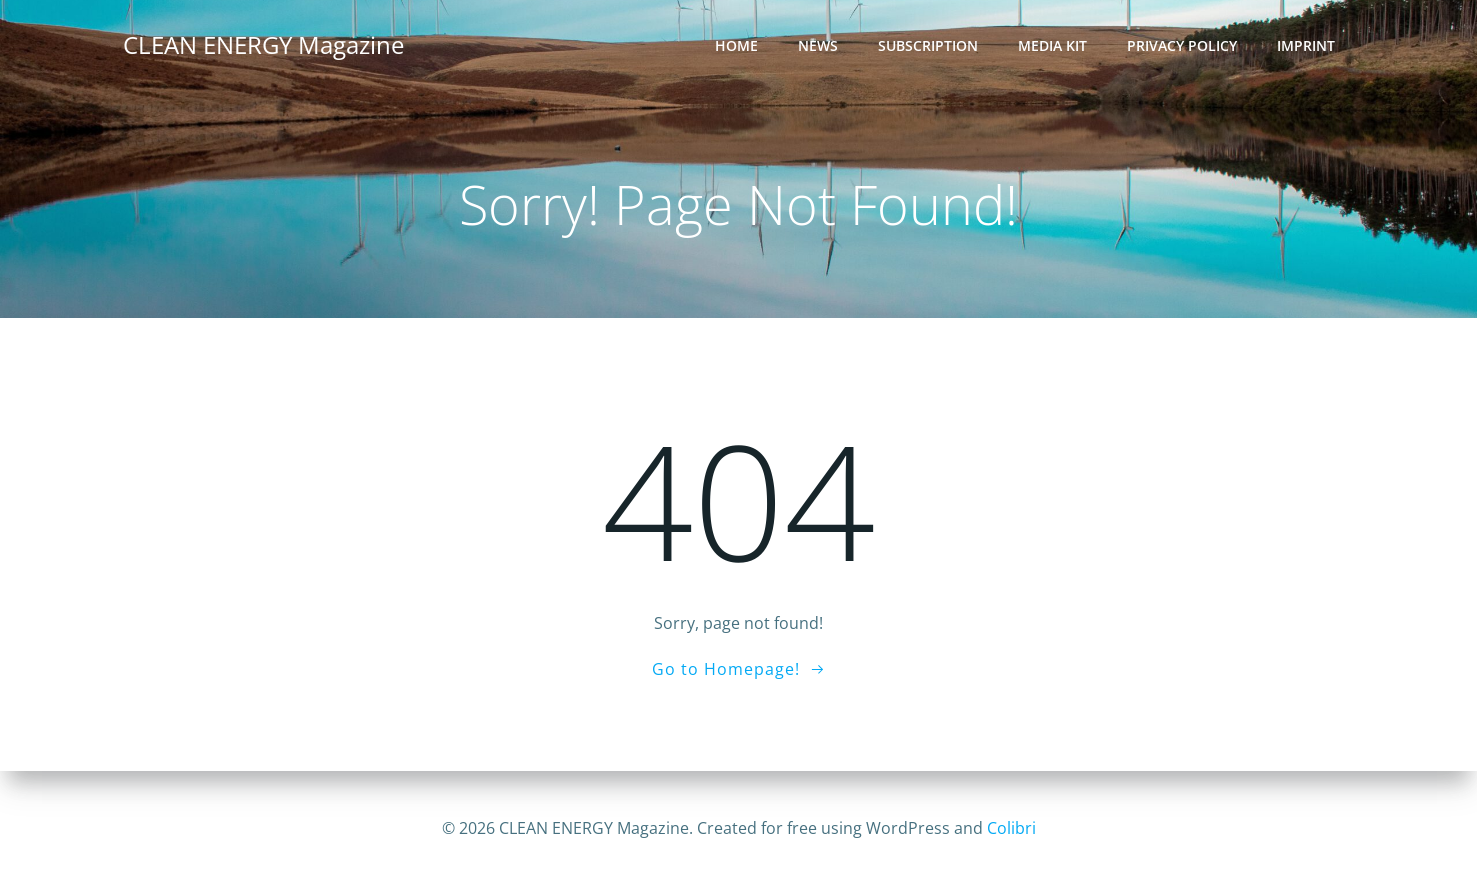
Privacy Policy (1182, 45)
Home (736, 45)
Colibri (1011, 828)
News (818, 45)
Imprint (1306, 45)
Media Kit (1052, 45)
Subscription (928, 45)
